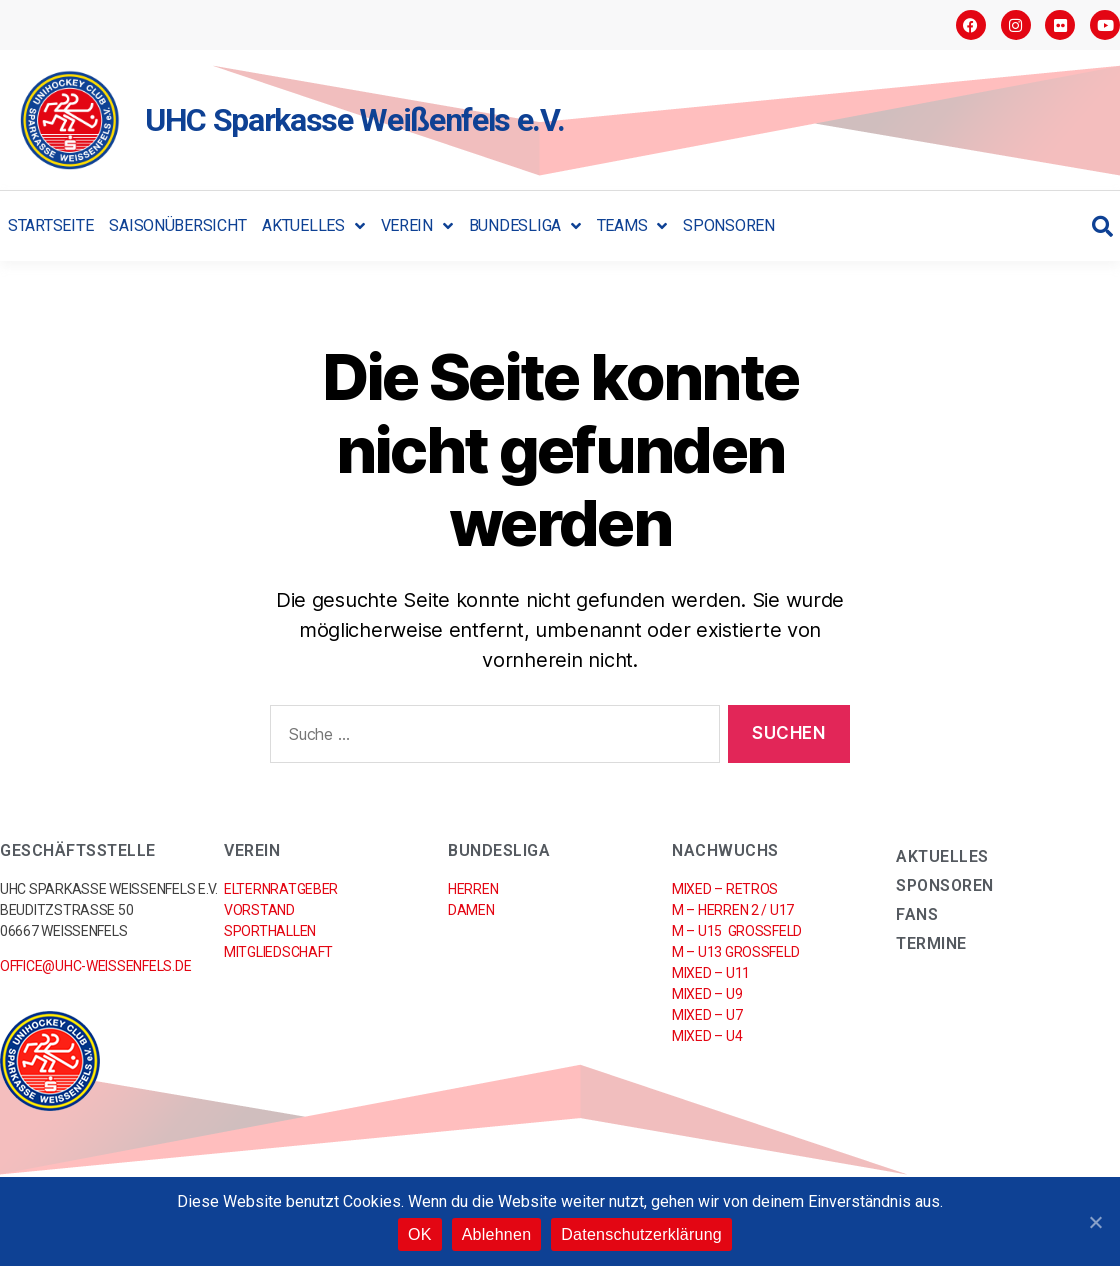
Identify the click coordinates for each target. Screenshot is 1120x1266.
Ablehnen (497, 1234)
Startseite (50, 225)
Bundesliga (525, 226)
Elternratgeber (281, 889)
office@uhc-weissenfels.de (95, 966)
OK (420, 1234)
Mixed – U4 (707, 1036)
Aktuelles (313, 226)
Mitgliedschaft (278, 952)
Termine (931, 943)
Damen (471, 910)
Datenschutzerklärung (641, 1234)
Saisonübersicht (177, 225)
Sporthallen (270, 931)
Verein (417, 226)
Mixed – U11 (711, 973)
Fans (917, 914)
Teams (632, 226)
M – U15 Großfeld (737, 931)
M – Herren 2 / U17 (733, 910)
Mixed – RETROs (725, 889)
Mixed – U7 (707, 1015)
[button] (1102, 226)
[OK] (1095, 1222)
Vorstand (259, 910)
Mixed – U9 (707, 994)
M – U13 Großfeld (735, 952)
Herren (473, 889)
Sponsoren (729, 225)
